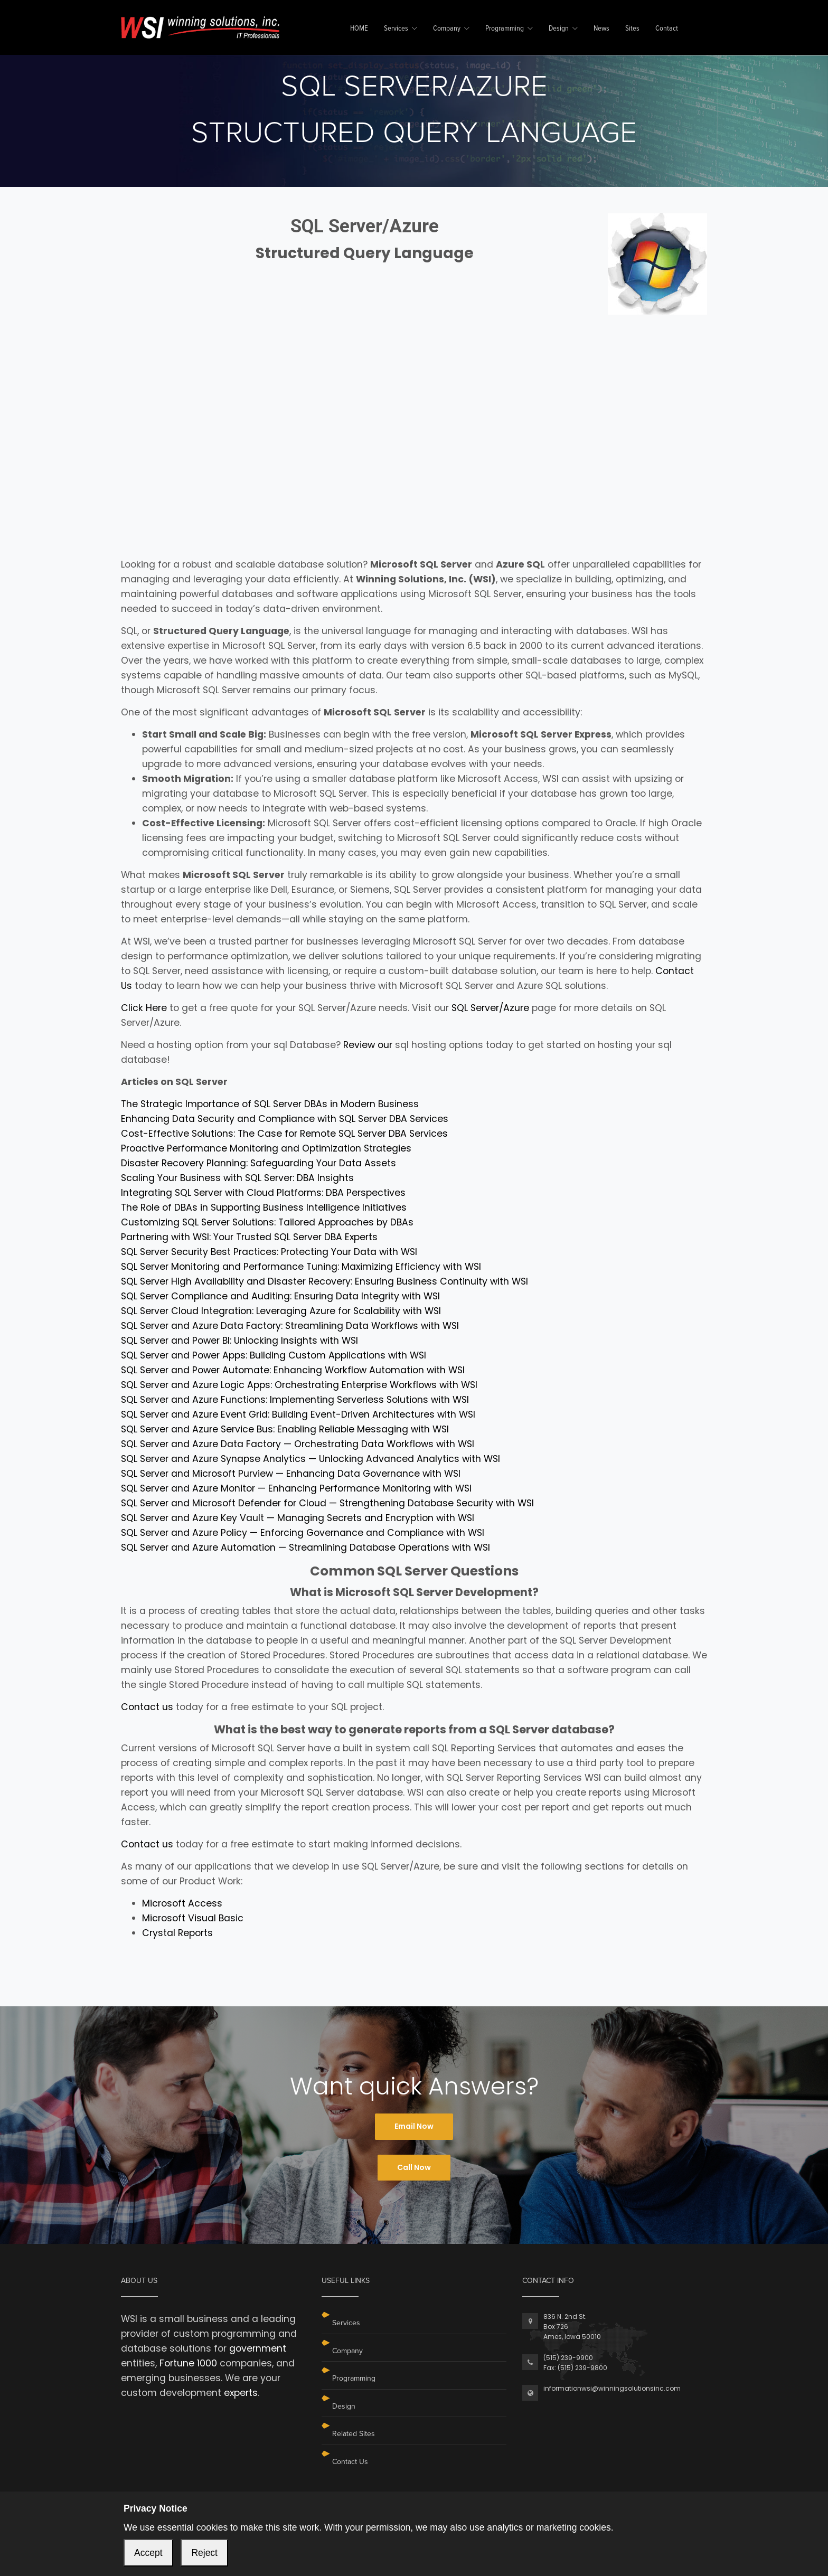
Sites (632, 29)
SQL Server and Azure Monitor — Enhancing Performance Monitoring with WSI (296, 1488)
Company (446, 29)
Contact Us (350, 2461)
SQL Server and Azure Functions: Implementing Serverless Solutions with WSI (295, 1399)
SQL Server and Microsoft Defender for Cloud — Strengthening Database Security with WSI (327, 1503)
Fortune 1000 (188, 2363)
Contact (666, 29)
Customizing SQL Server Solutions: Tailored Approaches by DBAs (267, 1222)
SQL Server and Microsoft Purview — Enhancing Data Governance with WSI (290, 1473)
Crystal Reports (177, 1933)
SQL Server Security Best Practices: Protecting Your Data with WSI (269, 1251)
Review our (367, 1045)
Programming (504, 29)
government (257, 2348)
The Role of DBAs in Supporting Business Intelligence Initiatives (264, 1207)
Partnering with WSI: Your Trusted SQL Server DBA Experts (249, 1237)
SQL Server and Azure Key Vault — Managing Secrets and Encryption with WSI (297, 1518)
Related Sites (353, 2433)
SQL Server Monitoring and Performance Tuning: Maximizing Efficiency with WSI (301, 1266)
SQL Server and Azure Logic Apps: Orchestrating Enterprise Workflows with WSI (299, 1385)
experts (241, 2392)
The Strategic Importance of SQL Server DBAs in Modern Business (270, 1104)
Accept (148, 2552)
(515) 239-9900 (568, 2357)
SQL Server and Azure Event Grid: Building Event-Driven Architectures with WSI (298, 1414)
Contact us (147, 1707)
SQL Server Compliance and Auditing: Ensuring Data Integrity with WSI (280, 1296)
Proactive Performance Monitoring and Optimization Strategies (266, 1148)
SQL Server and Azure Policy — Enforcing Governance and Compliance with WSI (302, 1532)
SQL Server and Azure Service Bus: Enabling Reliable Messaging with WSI (285, 1429)
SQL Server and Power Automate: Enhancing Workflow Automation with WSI (293, 1370)
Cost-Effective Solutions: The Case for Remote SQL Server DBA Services (284, 1133)
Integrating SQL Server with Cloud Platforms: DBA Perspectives (263, 1192)
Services (396, 29)
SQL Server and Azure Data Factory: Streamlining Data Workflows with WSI (290, 1325)
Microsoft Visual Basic (192, 1918)
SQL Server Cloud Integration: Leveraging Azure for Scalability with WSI (281, 1311)
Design (559, 29)
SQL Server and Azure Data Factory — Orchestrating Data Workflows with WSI (297, 1444)
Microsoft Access (182, 1903)
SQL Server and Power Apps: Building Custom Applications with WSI (273, 1355)
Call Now (414, 2167)
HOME (359, 29)
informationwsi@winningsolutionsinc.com (612, 2388)
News (601, 29)
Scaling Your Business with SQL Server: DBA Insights (237, 1178)
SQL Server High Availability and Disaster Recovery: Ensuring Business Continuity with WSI (324, 1281)
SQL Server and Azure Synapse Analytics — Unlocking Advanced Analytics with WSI (310, 1458)
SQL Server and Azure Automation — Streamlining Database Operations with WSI (305, 1547)
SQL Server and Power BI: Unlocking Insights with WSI (239, 1340)
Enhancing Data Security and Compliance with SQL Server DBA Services (284, 1118)
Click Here (144, 1008)
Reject (204, 2552)
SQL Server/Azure (490, 1008)
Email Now (414, 2126)
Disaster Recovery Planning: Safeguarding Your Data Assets (258, 1163)
